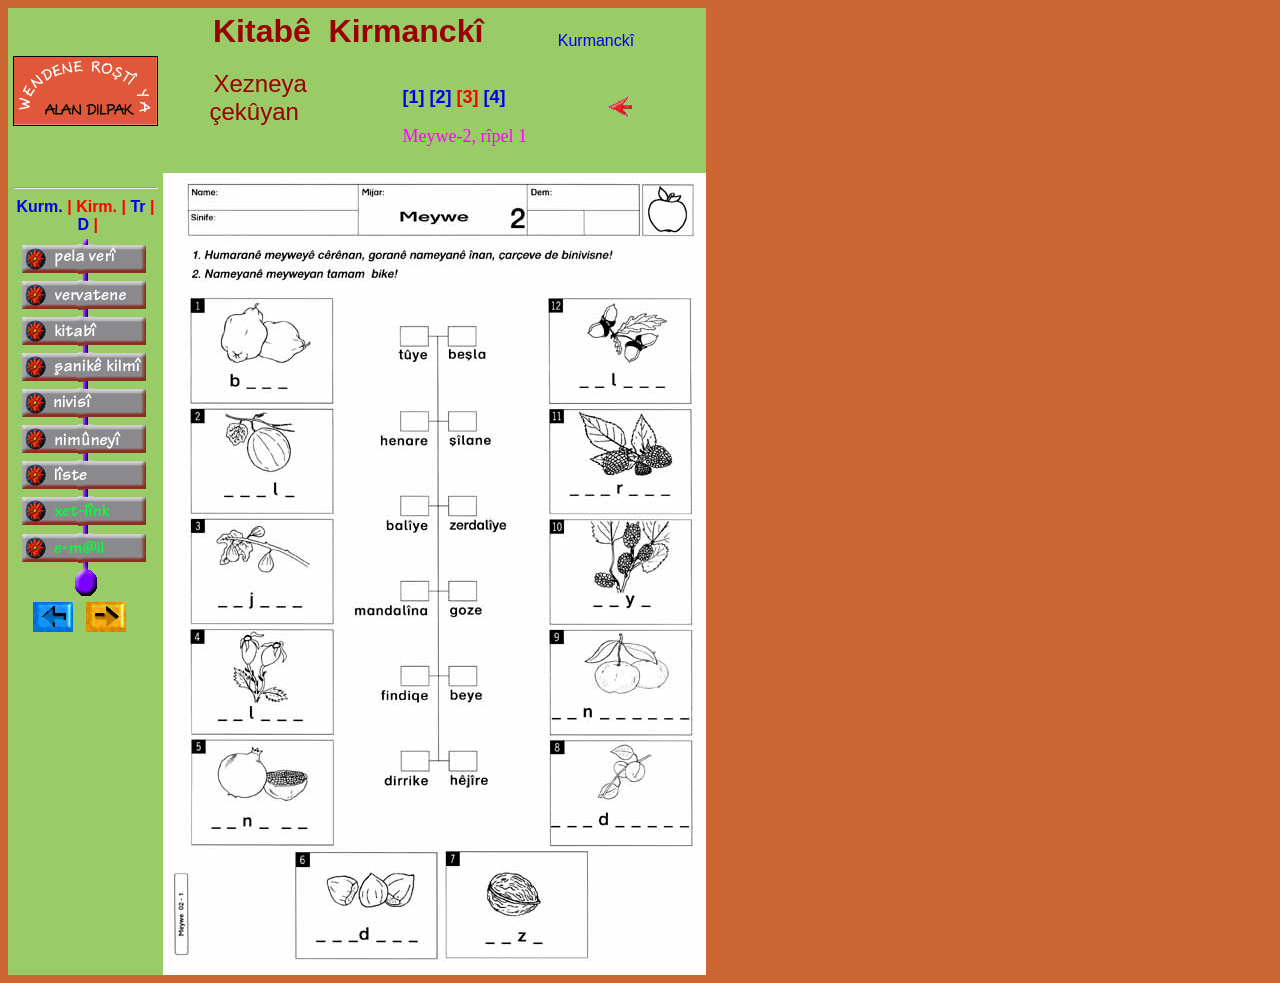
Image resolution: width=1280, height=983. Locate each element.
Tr (140, 206)
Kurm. (40, 206)
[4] (495, 97)
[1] (414, 97)
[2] (441, 97)
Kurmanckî (596, 40)
